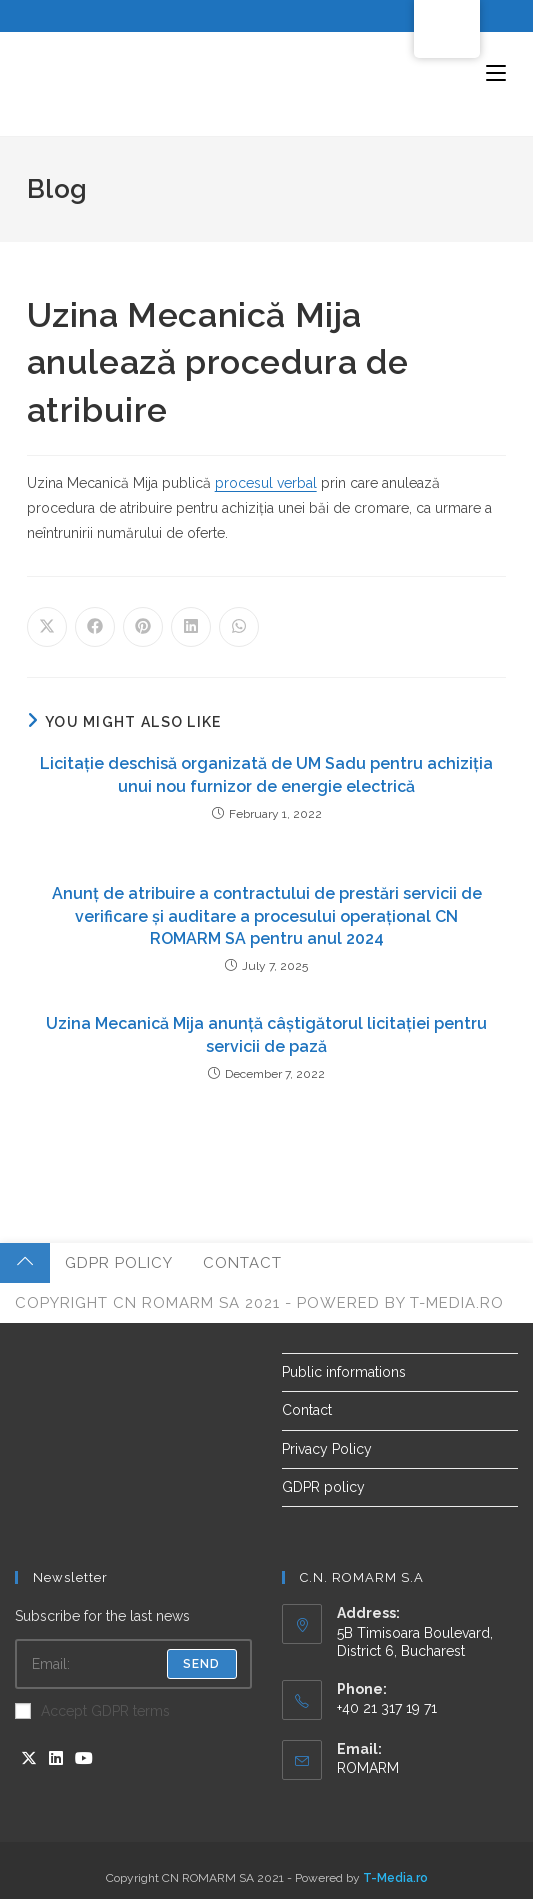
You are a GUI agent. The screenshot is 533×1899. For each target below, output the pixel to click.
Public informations (344, 1372)
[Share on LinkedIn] (191, 627)
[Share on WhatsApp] (239, 627)
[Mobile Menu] (496, 74)
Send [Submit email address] (202, 1664)
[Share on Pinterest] (143, 627)
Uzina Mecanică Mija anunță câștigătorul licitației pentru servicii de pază (266, 1034)
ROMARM (368, 1768)
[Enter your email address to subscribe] (133, 1664)
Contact (242, 1263)
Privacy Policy (327, 1449)
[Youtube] (84, 1759)
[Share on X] (47, 627)
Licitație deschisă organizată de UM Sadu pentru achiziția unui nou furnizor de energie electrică (266, 774)
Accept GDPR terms (92, 1711)
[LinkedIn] (56, 1759)
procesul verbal (266, 483)
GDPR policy (119, 1263)
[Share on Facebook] (95, 627)
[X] (29, 1759)
